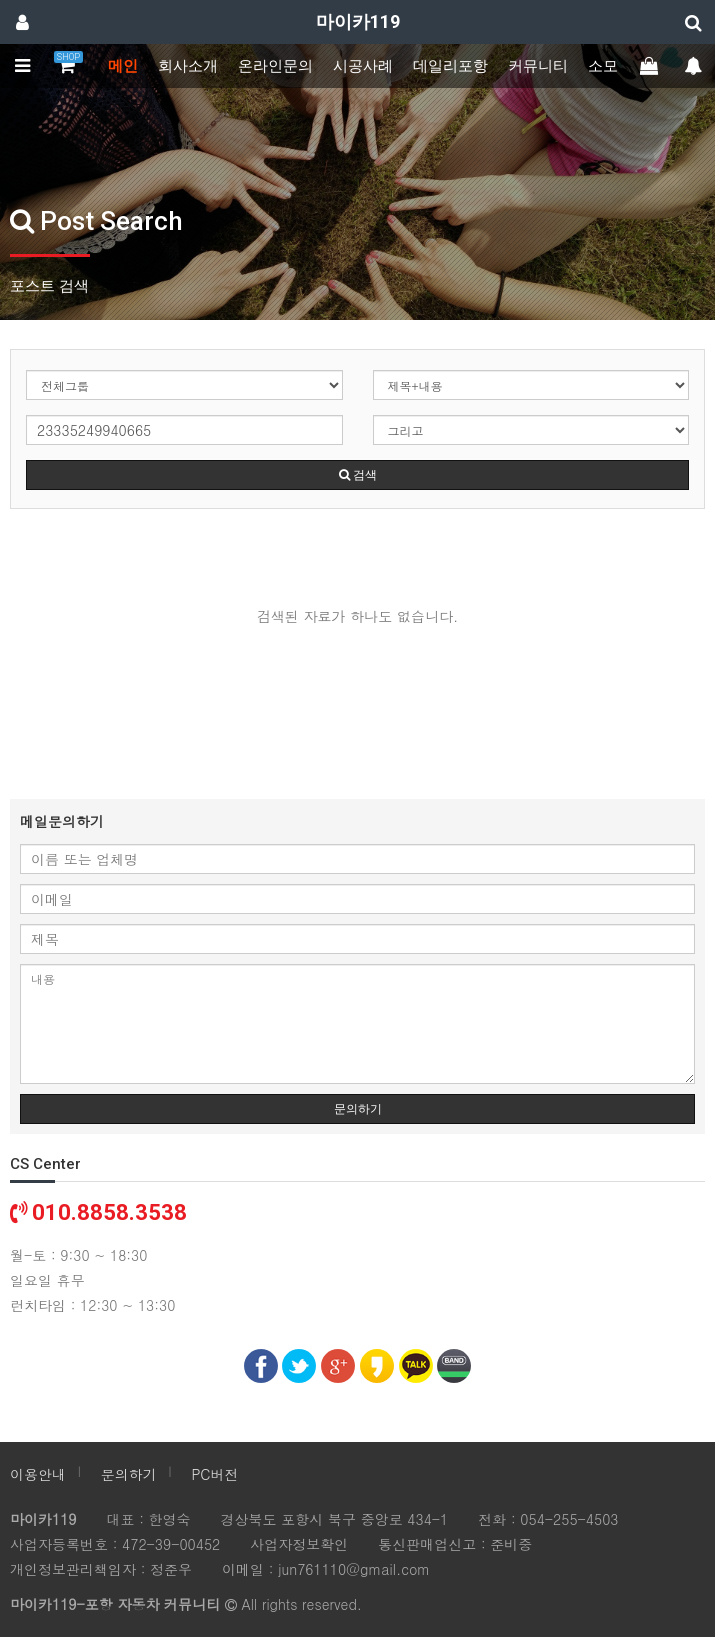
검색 (358, 475)
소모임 (610, 66)
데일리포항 (450, 66)
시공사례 (363, 66)
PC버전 (214, 1474)
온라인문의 (275, 66)
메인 (123, 66)
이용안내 (38, 1474)
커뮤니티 (538, 66)
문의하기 (358, 1109)
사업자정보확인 (299, 1544)
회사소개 (188, 66)
